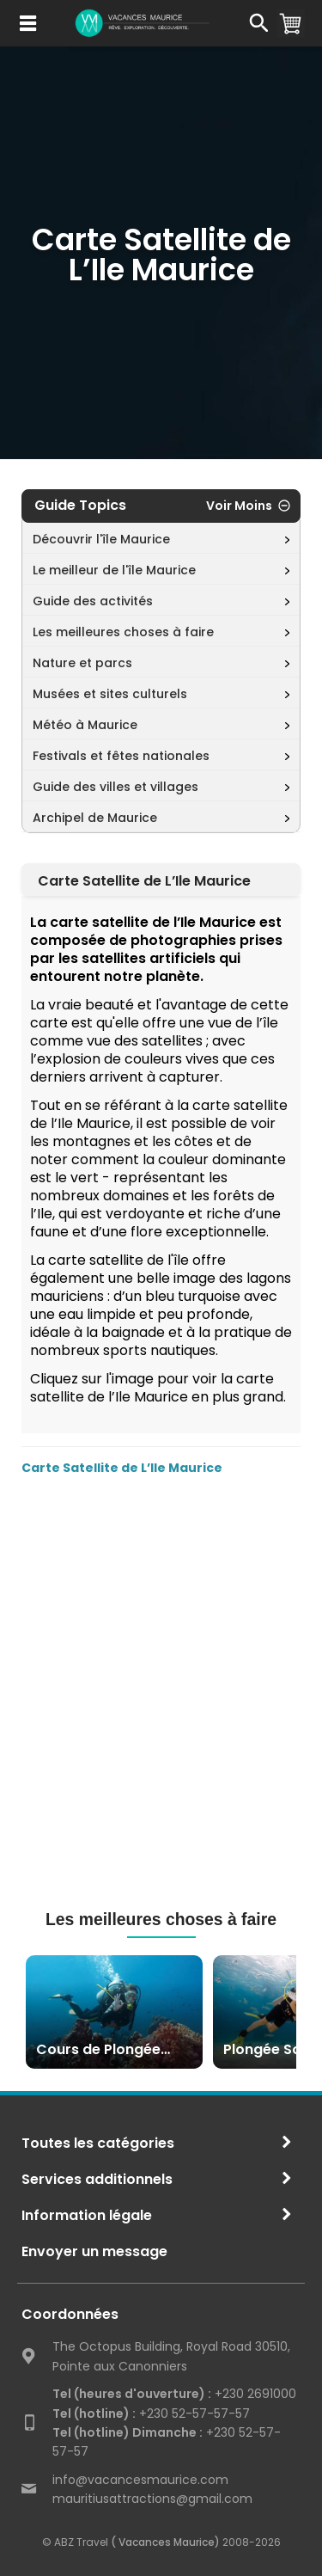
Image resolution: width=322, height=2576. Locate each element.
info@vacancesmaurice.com (140, 2479)
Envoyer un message (94, 2251)
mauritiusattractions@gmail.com (152, 2498)
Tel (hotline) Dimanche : (127, 2432)
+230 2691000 (174, 2393)
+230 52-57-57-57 (151, 2413)
